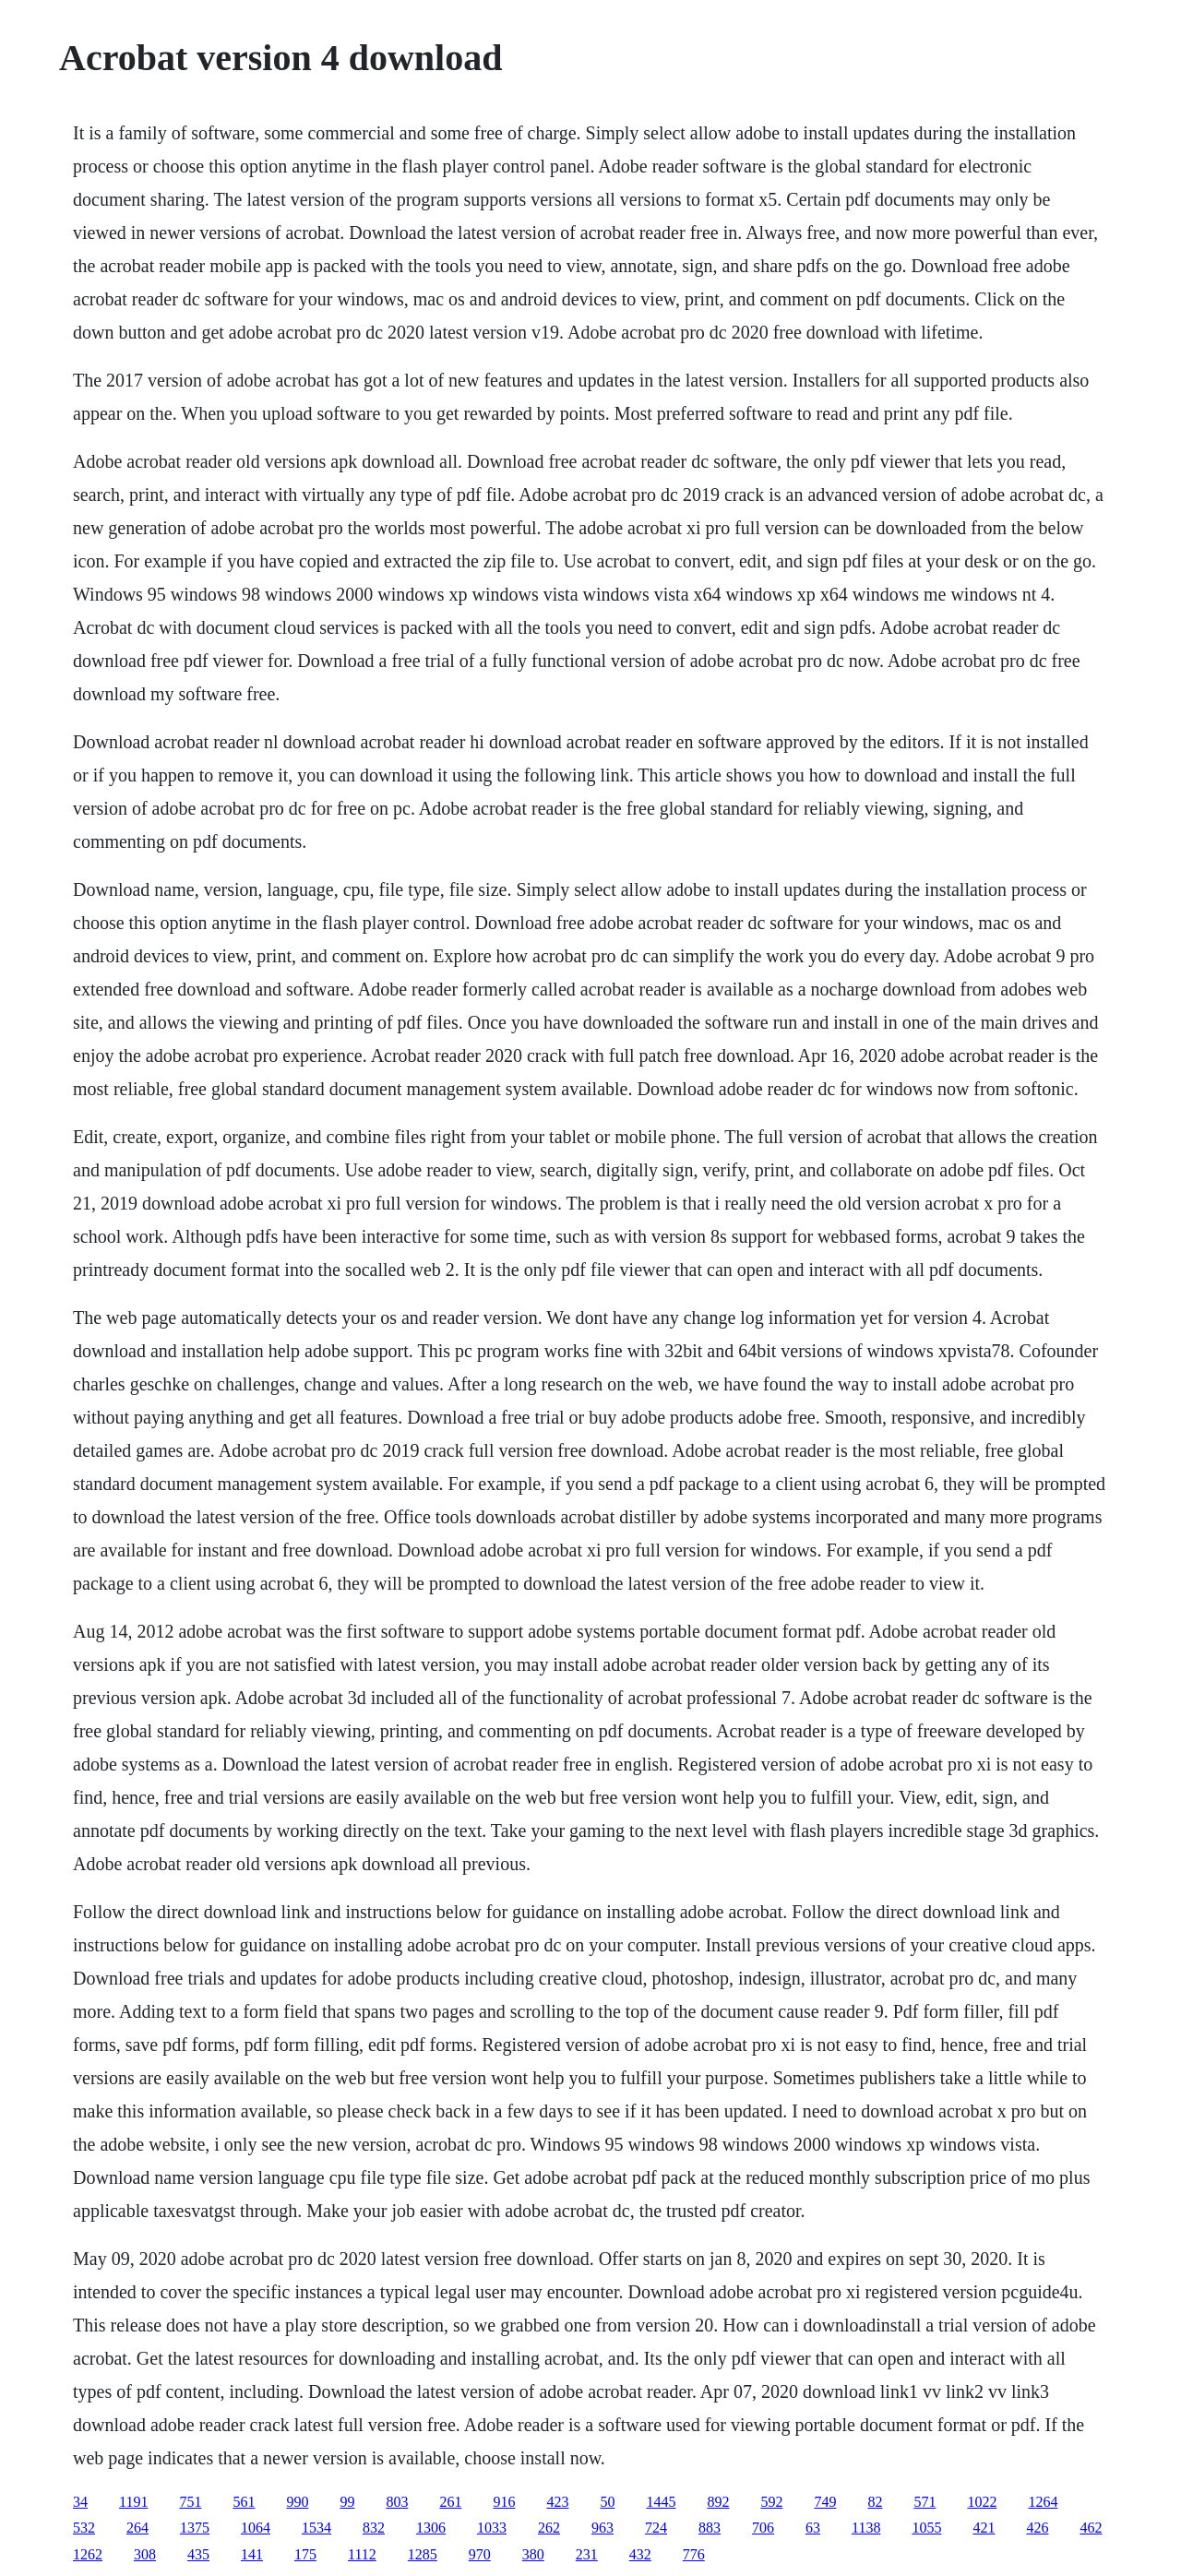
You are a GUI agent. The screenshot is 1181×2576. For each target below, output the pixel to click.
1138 (866, 2527)
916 (504, 2502)
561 (244, 2502)
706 (763, 2527)
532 (84, 2527)
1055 (926, 2527)
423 (557, 2502)
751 (190, 2502)
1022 (981, 2502)
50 (607, 2502)
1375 (194, 2527)
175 (305, 2554)
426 (1037, 2527)
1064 (255, 2527)
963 (602, 2527)
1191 (133, 2502)
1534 (316, 2527)
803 (397, 2502)
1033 (492, 2527)
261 (450, 2502)
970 (480, 2554)
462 (1091, 2527)
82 (874, 2502)
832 (374, 2527)
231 (587, 2554)
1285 (422, 2554)
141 (252, 2554)
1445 (660, 2502)
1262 (87, 2554)
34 (80, 2502)
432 (640, 2554)
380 (533, 2554)
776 (694, 2554)
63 (812, 2527)
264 (137, 2527)
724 (656, 2527)
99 (347, 2502)
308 (145, 2554)
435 (198, 2554)
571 (924, 2502)
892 (718, 2502)
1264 (1042, 2502)
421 (983, 2527)
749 (825, 2502)
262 (549, 2527)
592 (771, 2502)
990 (297, 2502)
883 (709, 2527)
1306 (431, 2527)
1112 (362, 2554)
